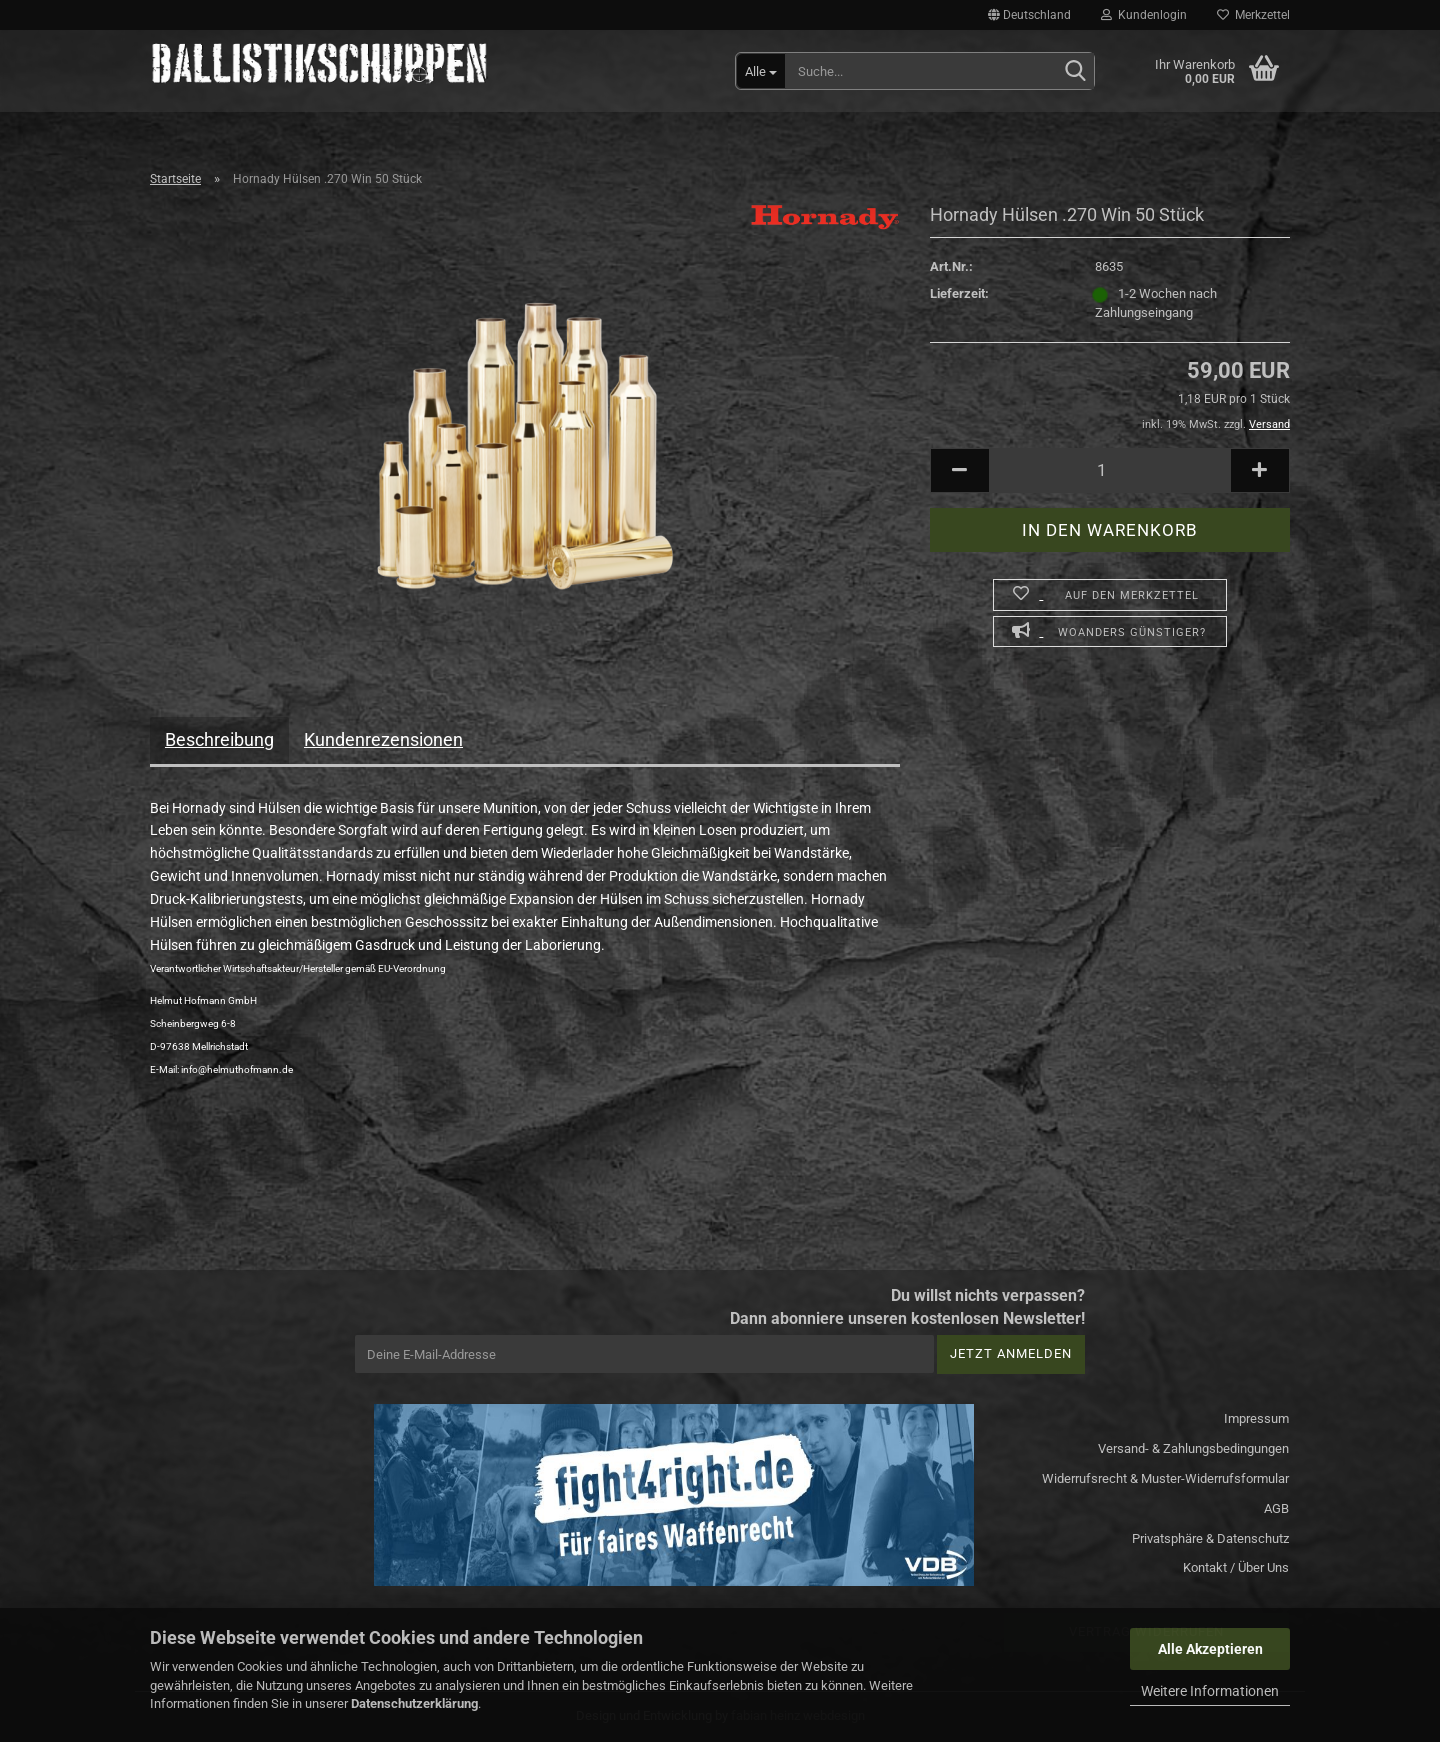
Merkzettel (1253, 15)
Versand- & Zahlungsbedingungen (1193, 1448)
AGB (1276, 1508)
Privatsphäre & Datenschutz (1210, 1538)
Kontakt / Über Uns (1236, 1567)
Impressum (1256, 1418)
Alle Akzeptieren (1210, 1649)
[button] (1029, 15)
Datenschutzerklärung (414, 1703)
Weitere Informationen (1210, 1691)
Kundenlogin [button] (1144, 15)
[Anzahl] (1110, 470)
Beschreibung (219, 739)
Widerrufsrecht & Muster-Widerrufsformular (1165, 1478)
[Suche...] (761, 71)
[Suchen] (1075, 72)
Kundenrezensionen (383, 739)
